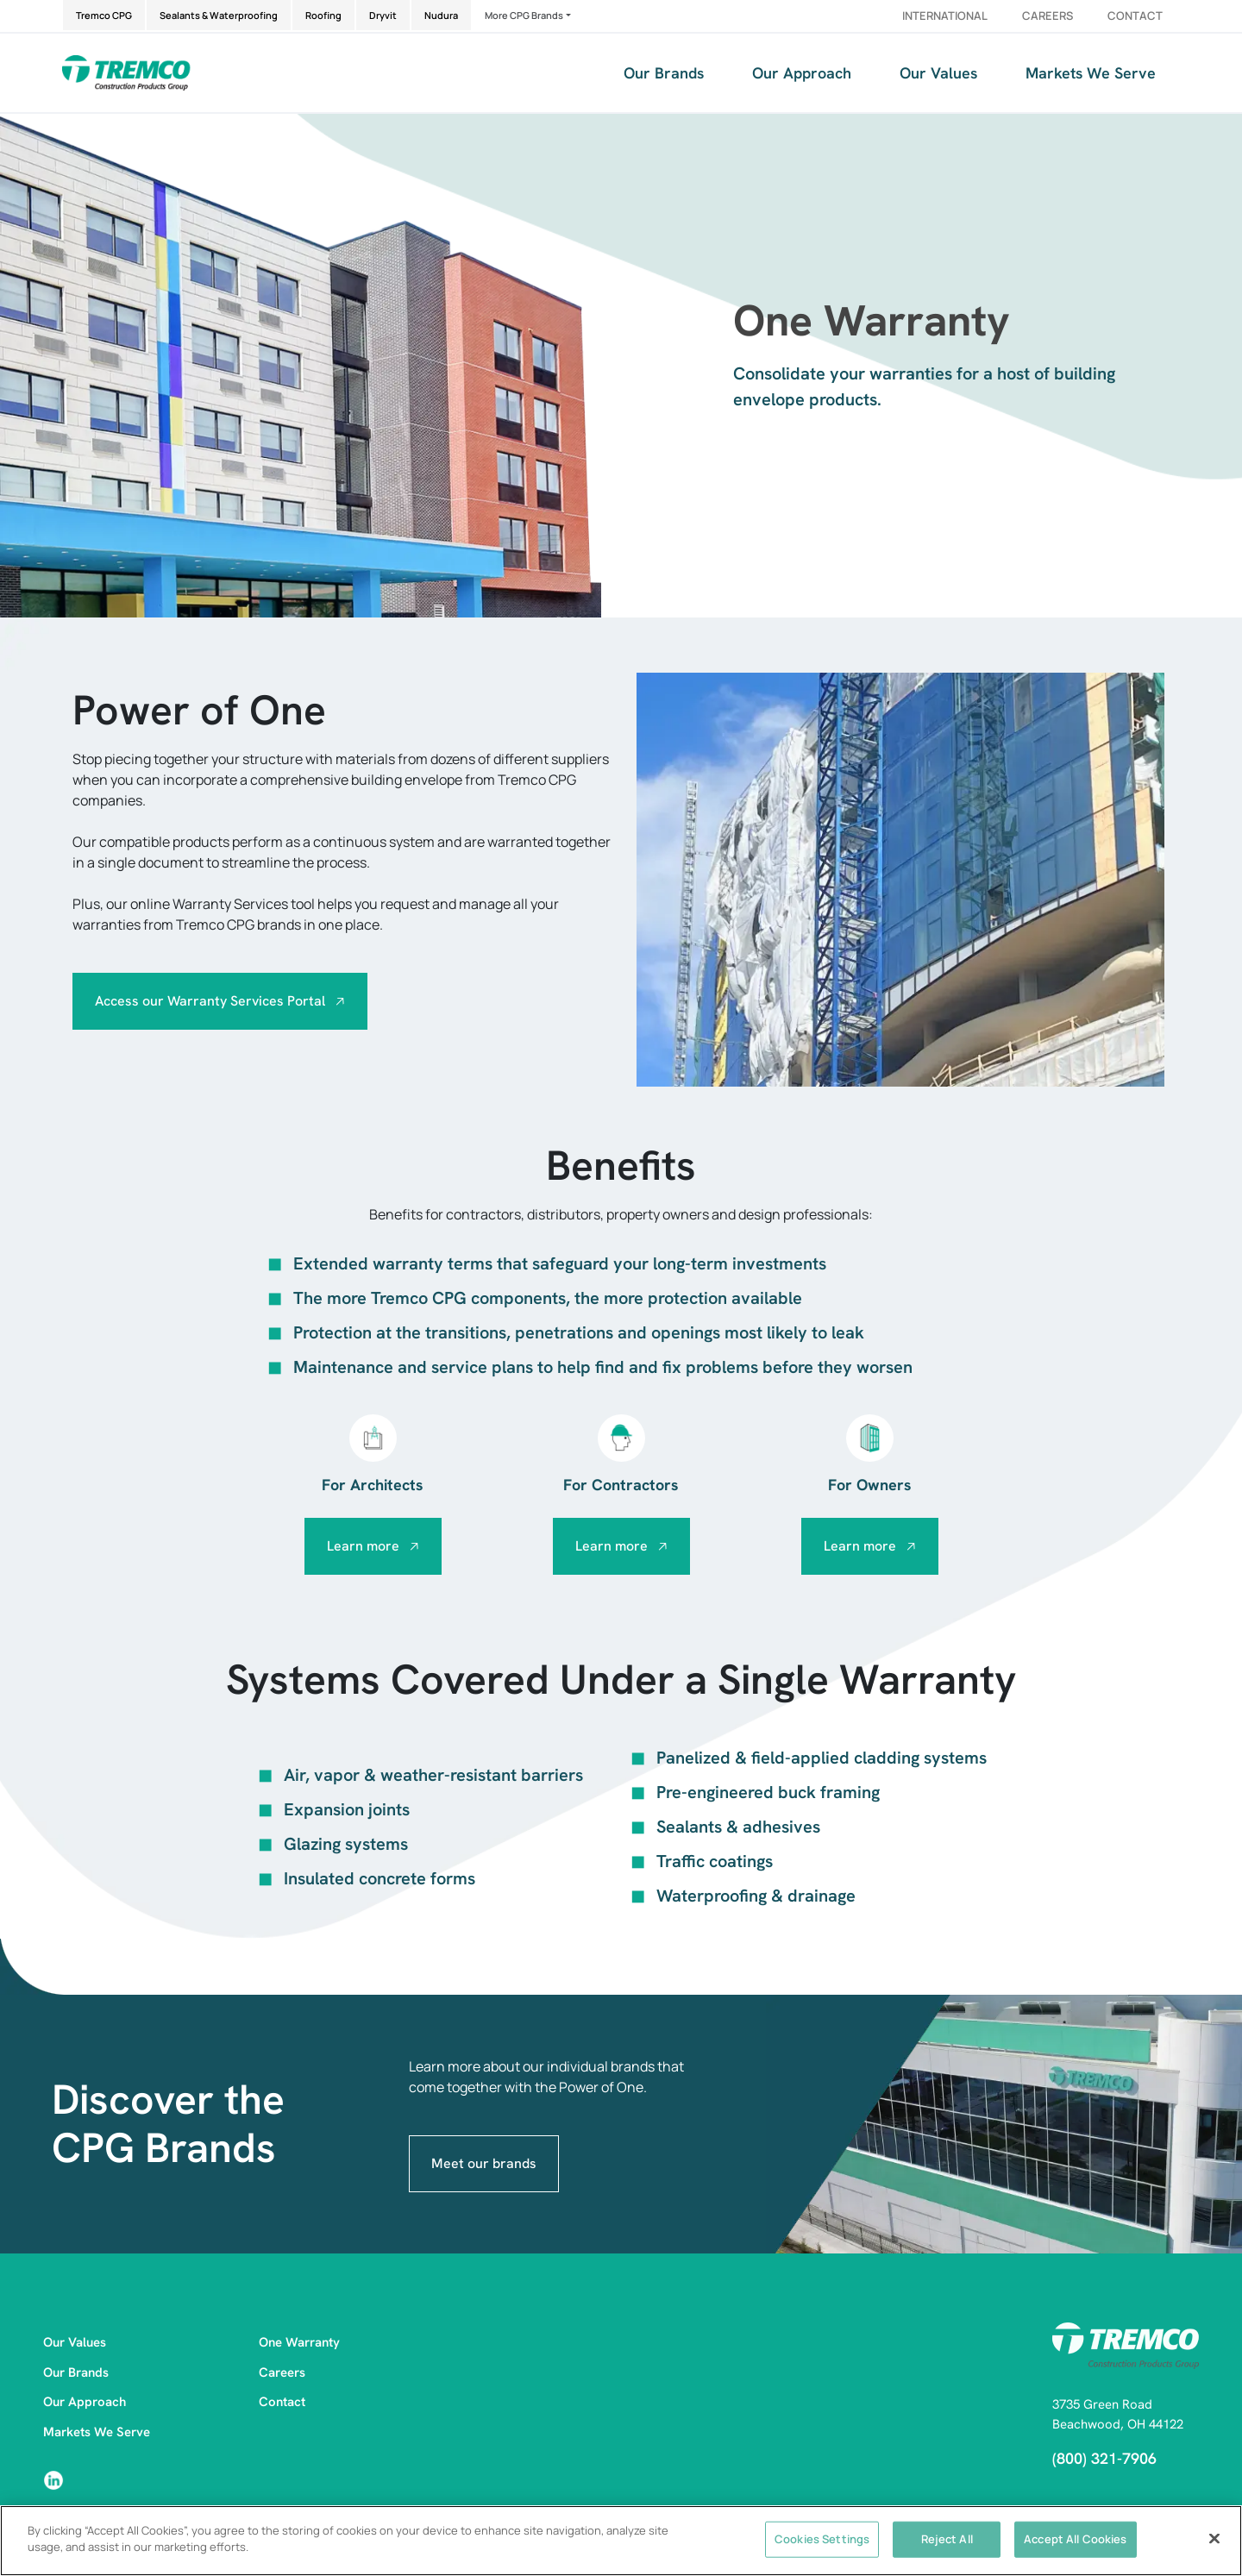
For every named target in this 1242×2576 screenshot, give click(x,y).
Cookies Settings (822, 2539)
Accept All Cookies (1075, 2539)
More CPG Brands (524, 15)
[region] (621, 2540)
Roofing (323, 15)
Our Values (938, 73)
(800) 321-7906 (1104, 2458)
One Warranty (299, 2342)
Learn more (363, 1546)
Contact (1135, 15)
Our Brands (664, 73)
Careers (1047, 15)
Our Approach (801, 73)
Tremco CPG (104, 15)
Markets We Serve (1091, 73)
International (945, 15)
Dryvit (383, 15)
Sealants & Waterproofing (219, 15)
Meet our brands (483, 2163)
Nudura (441, 15)
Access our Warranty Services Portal (210, 1001)
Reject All (947, 2539)
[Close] (1214, 2538)
